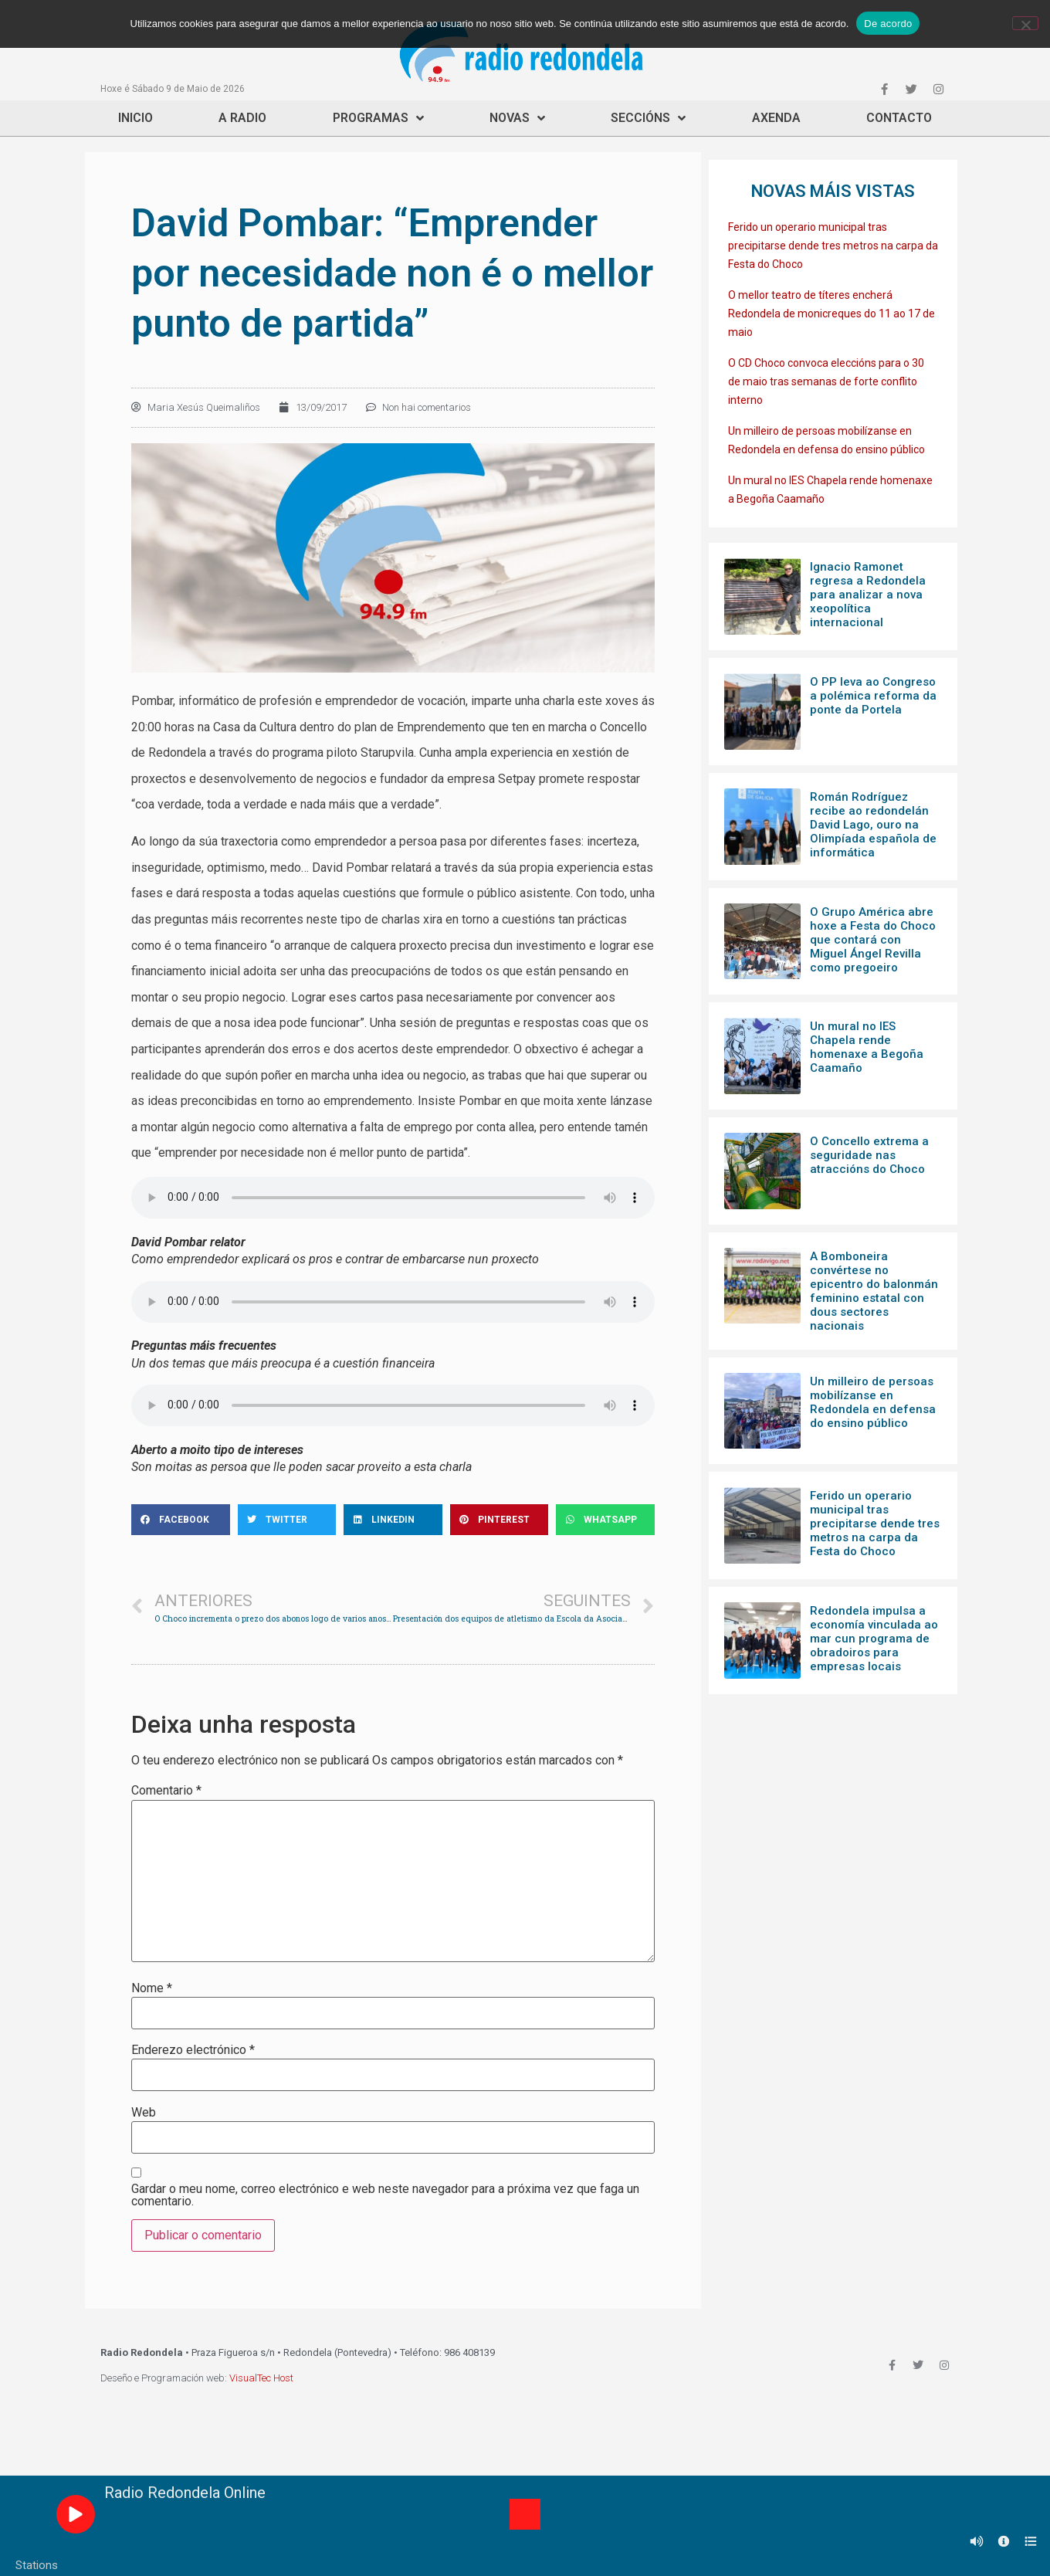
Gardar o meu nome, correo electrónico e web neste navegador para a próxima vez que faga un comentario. (385, 2195)
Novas (517, 118)
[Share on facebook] (180, 1519)
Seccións (648, 118)
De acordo (888, 23)
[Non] (1025, 23)
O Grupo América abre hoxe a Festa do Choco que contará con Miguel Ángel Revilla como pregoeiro (873, 939)
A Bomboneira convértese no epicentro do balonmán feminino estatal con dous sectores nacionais (874, 1291)
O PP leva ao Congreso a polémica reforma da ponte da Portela (873, 696)
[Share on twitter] (287, 1519)
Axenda (776, 117)
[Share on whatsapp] (605, 1519)
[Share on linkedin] (393, 1519)
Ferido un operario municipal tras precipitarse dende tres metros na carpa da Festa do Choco (833, 245)
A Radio (242, 117)
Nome (151, 1988)
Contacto (899, 117)
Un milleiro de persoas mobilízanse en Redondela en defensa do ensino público (873, 1402)
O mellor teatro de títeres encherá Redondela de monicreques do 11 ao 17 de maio (831, 313)
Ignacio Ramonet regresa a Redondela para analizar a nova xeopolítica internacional (868, 594)
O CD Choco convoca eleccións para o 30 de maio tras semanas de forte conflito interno (826, 381)
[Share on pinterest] (499, 1519)
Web (143, 2113)
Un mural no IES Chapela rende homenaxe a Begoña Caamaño (866, 1047)
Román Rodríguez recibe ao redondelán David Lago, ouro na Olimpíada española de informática (873, 824)
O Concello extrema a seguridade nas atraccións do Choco (869, 1155)
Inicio (135, 117)
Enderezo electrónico (193, 2050)
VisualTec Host (261, 2378)
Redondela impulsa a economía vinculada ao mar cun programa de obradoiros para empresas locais (874, 1638)
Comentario (166, 1791)
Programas (378, 118)
